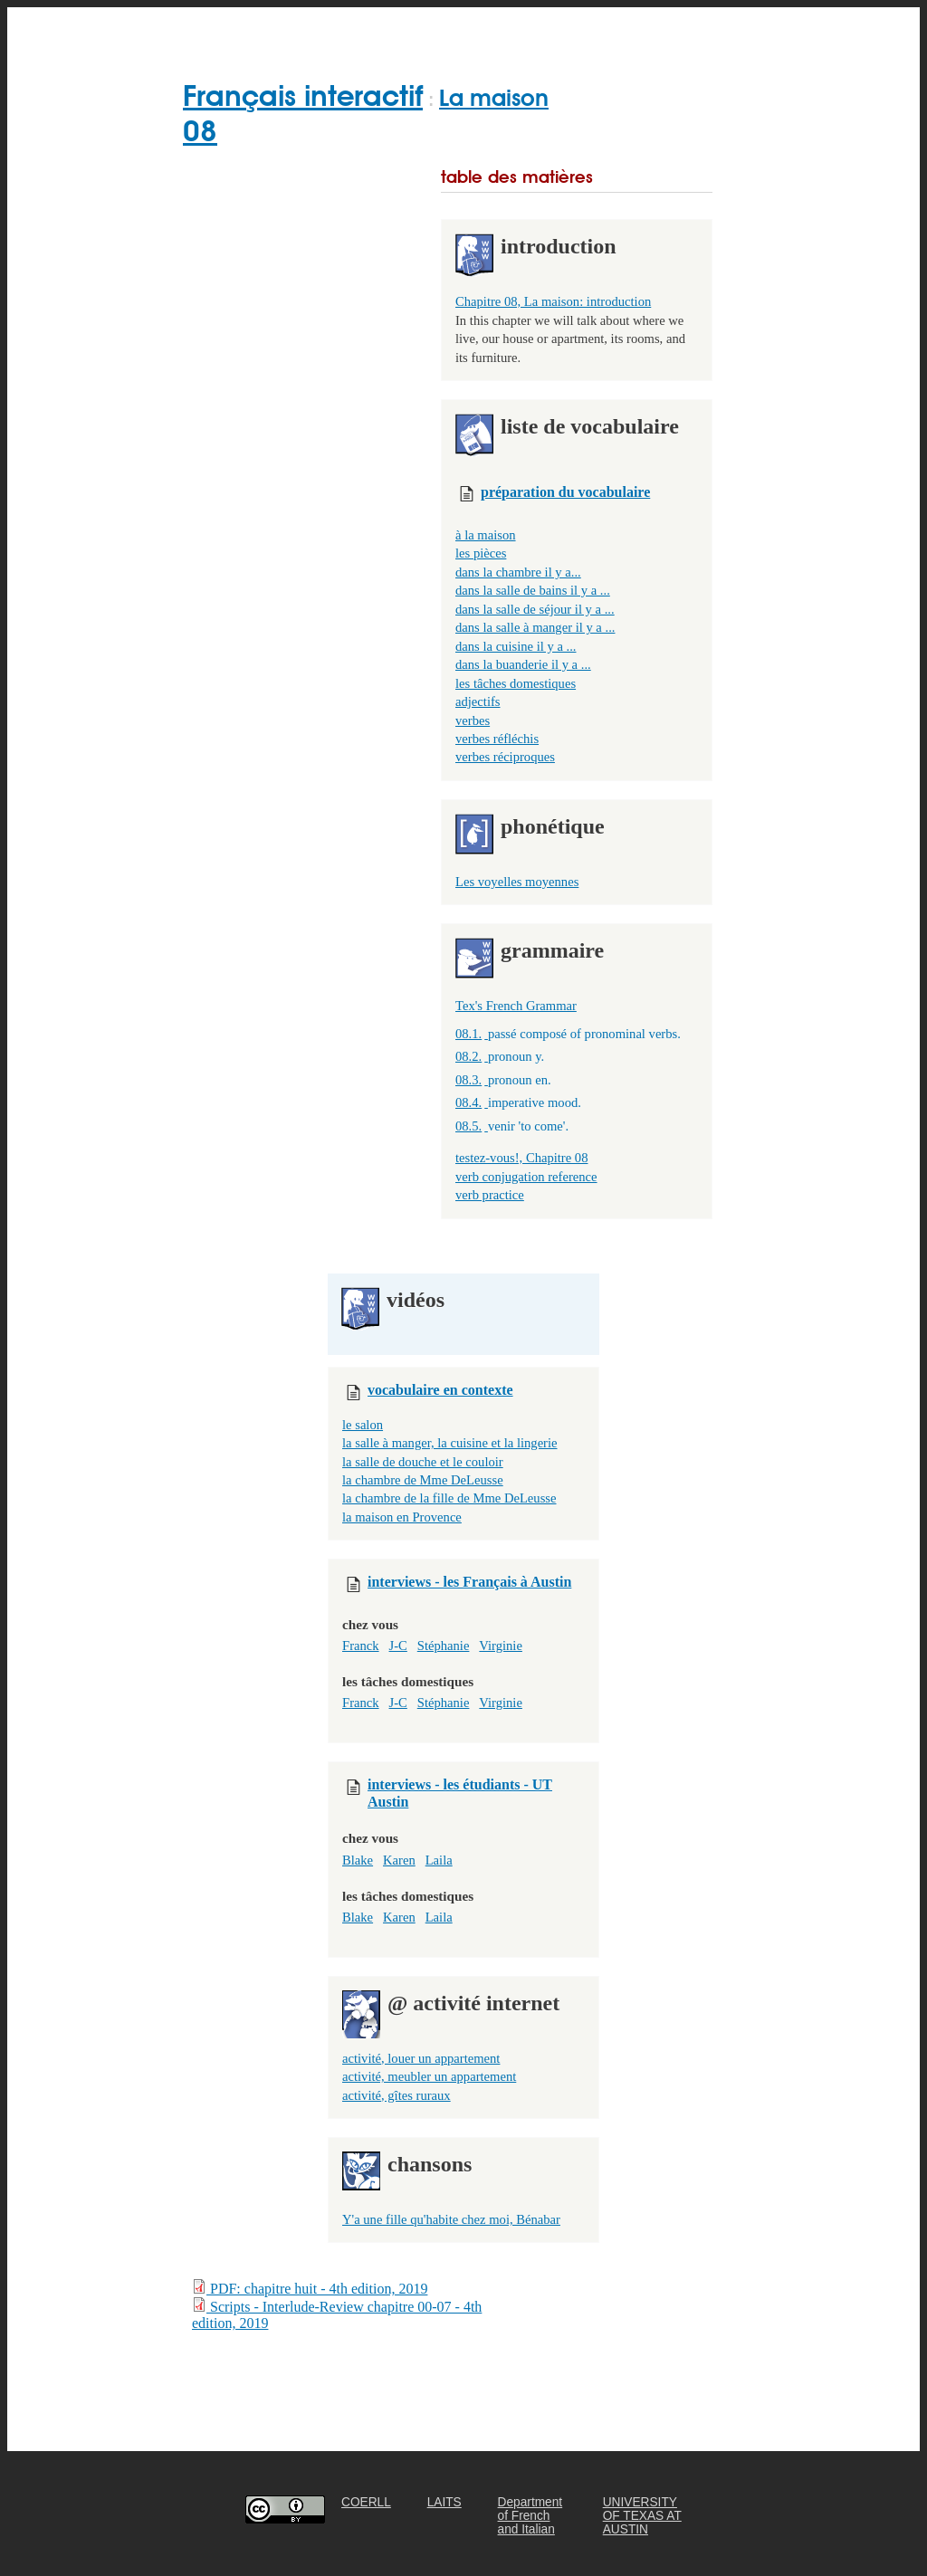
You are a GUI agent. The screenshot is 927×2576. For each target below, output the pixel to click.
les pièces (480, 553)
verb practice (489, 1195)
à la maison (485, 535)
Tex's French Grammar (516, 1005)
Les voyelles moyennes (516, 881)
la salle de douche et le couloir (422, 1462)
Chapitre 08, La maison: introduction (553, 301)
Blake (357, 1860)
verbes (472, 720)
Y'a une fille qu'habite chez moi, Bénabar (451, 2219)
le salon (362, 1424)
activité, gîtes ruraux (396, 2095)
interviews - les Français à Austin (469, 1581)
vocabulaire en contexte (440, 1390)
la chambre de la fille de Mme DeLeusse (449, 1498)
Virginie (500, 1645)
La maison (494, 97)
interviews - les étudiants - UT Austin (460, 1787)
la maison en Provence (402, 1517)
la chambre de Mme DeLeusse (422, 1480)
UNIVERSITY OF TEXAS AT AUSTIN (642, 2515)
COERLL (366, 2502)
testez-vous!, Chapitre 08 (521, 1157)
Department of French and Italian (530, 2515)
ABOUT (642, 28)
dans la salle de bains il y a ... (532, 590)
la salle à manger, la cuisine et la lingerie (450, 1443)
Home (205, 28)
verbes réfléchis (497, 738)
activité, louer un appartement (421, 2058)
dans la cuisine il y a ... (515, 646)
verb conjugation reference (526, 1176)
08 (200, 130)
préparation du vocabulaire (565, 492)
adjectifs (478, 701)
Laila (439, 1860)
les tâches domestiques (515, 683)
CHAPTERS (416, 28)
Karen (399, 1860)
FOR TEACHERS (535, 28)
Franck (360, 1645)
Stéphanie (443, 1645)
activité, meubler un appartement (429, 2076)
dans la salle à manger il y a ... (535, 627)
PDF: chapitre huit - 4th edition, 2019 (309, 2287)
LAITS (444, 2502)
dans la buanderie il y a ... (523, 664)
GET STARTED (302, 28)
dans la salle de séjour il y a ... (535, 609)
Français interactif (303, 95)
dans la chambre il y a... (518, 572)
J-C (398, 1645)
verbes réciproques (505, 756)
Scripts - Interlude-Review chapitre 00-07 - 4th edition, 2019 (337, 2314)
